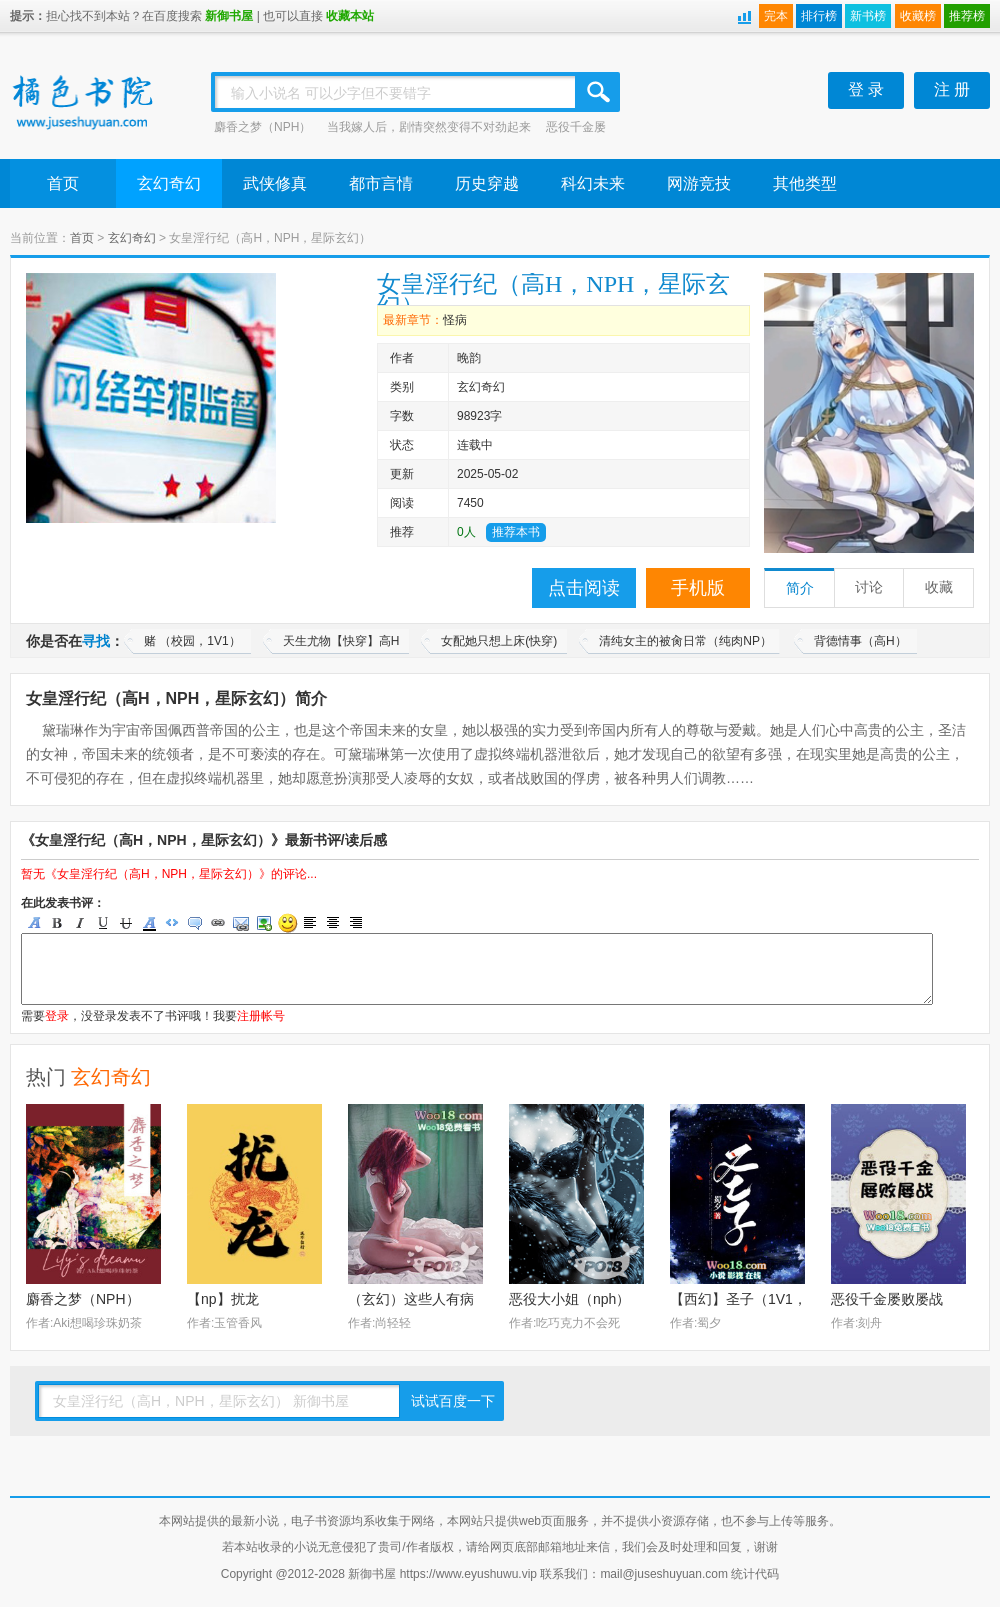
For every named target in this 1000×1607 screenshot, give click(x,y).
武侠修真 (275, 183)
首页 (63, 183)
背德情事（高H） (860, 641)
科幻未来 (593, 183)
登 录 (866, 89)
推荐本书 (516, 532)
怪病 (455, 320)
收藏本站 (350, 16)
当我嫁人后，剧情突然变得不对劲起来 (429, 127)
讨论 (869, 587)
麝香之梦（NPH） (262, 127)
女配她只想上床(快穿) (499, 641)
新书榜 (868, 16)
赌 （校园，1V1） (192, 641)
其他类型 (805, 183)
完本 (776, 16)
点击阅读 (584, 588)
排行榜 (819, 16)
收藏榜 (918, 16)
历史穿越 (487, 183)
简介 (800, 588)
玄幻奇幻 (169, 183)
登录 (57, 1016)
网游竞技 (699, 183)
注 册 (952, 89)
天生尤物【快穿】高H (341, 641)
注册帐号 (261, 1016)
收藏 (939, 587)
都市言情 (381, 183)
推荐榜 (967, 16)
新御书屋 (229, 16)
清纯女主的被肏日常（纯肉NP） (685, 641)
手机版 (698, 588)
